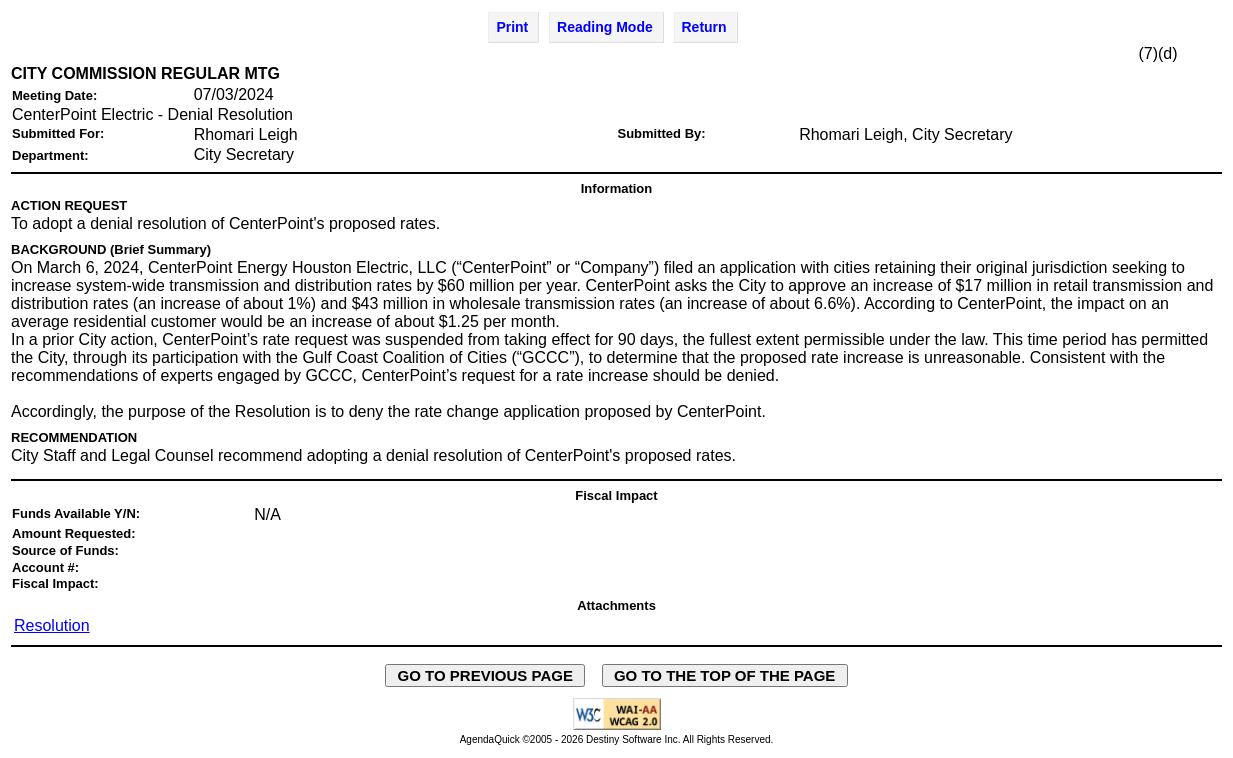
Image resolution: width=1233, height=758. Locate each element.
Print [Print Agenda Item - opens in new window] (512, 27)
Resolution (52, 625)
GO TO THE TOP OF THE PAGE (725, 675)
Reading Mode (605, 27)
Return (704, 27)
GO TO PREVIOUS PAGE (485, 675)
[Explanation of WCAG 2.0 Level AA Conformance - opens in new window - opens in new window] (617, 726)
